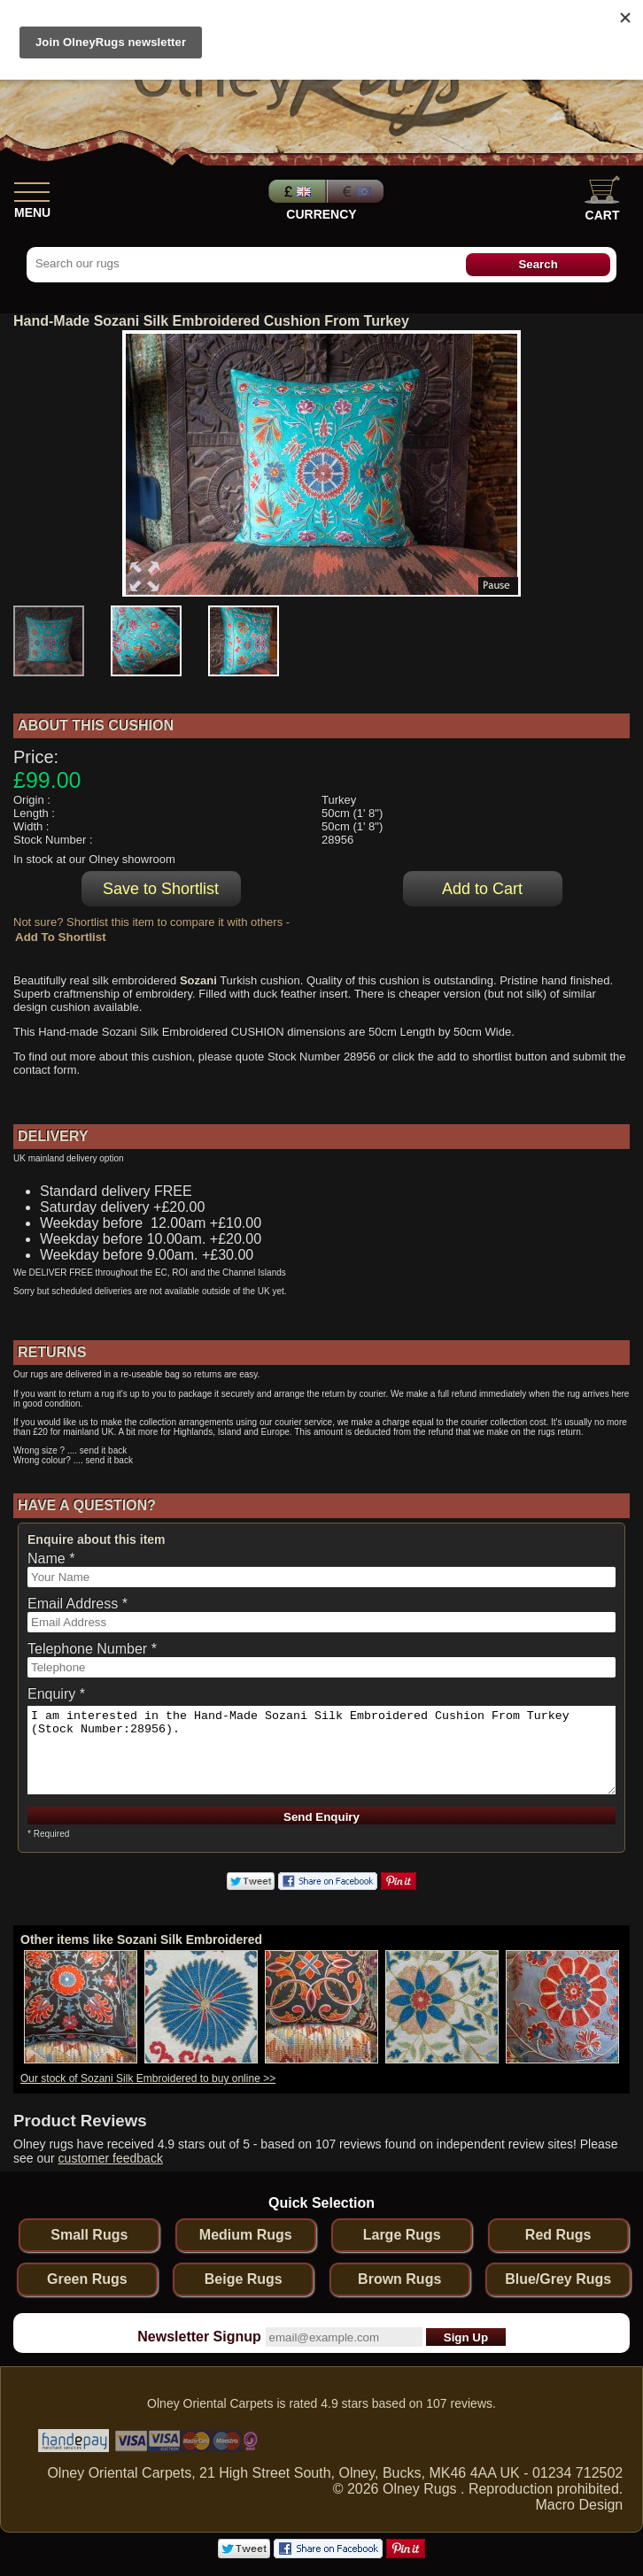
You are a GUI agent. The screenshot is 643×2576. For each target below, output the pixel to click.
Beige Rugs (244, 2279)
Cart (602, 198)
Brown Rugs (399, 2279)
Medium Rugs (245, 2234)
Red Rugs (558, 2234)
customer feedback (110, 2158)
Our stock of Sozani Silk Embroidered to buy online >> (147, 2078)
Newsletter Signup (199, 2336)
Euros (357, 191)
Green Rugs (87, 2279)
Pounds (295, 191)
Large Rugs (402, 2234)
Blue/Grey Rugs (558, 2279)
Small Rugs (89, 2234)
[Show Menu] (32, 188)
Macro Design (580, 2504)
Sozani (198, 980)
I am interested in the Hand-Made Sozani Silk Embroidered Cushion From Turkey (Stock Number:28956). (321, 1750)
